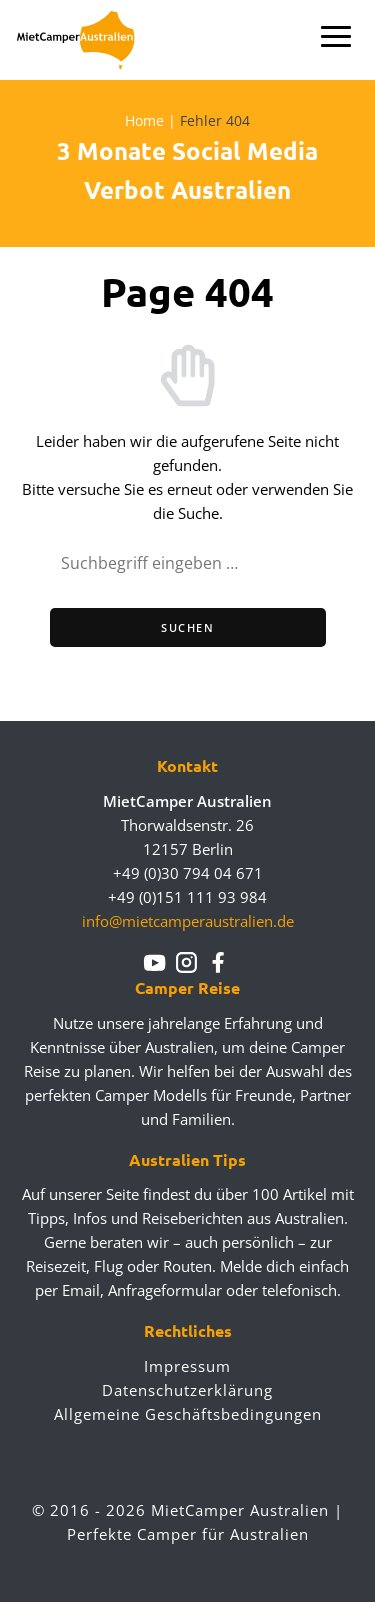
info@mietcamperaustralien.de (188, 921)
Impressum (187, 1366)
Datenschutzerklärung (187, 1390)
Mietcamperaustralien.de (87, 40)
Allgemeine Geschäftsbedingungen (188, 1414)
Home (144, 120)
